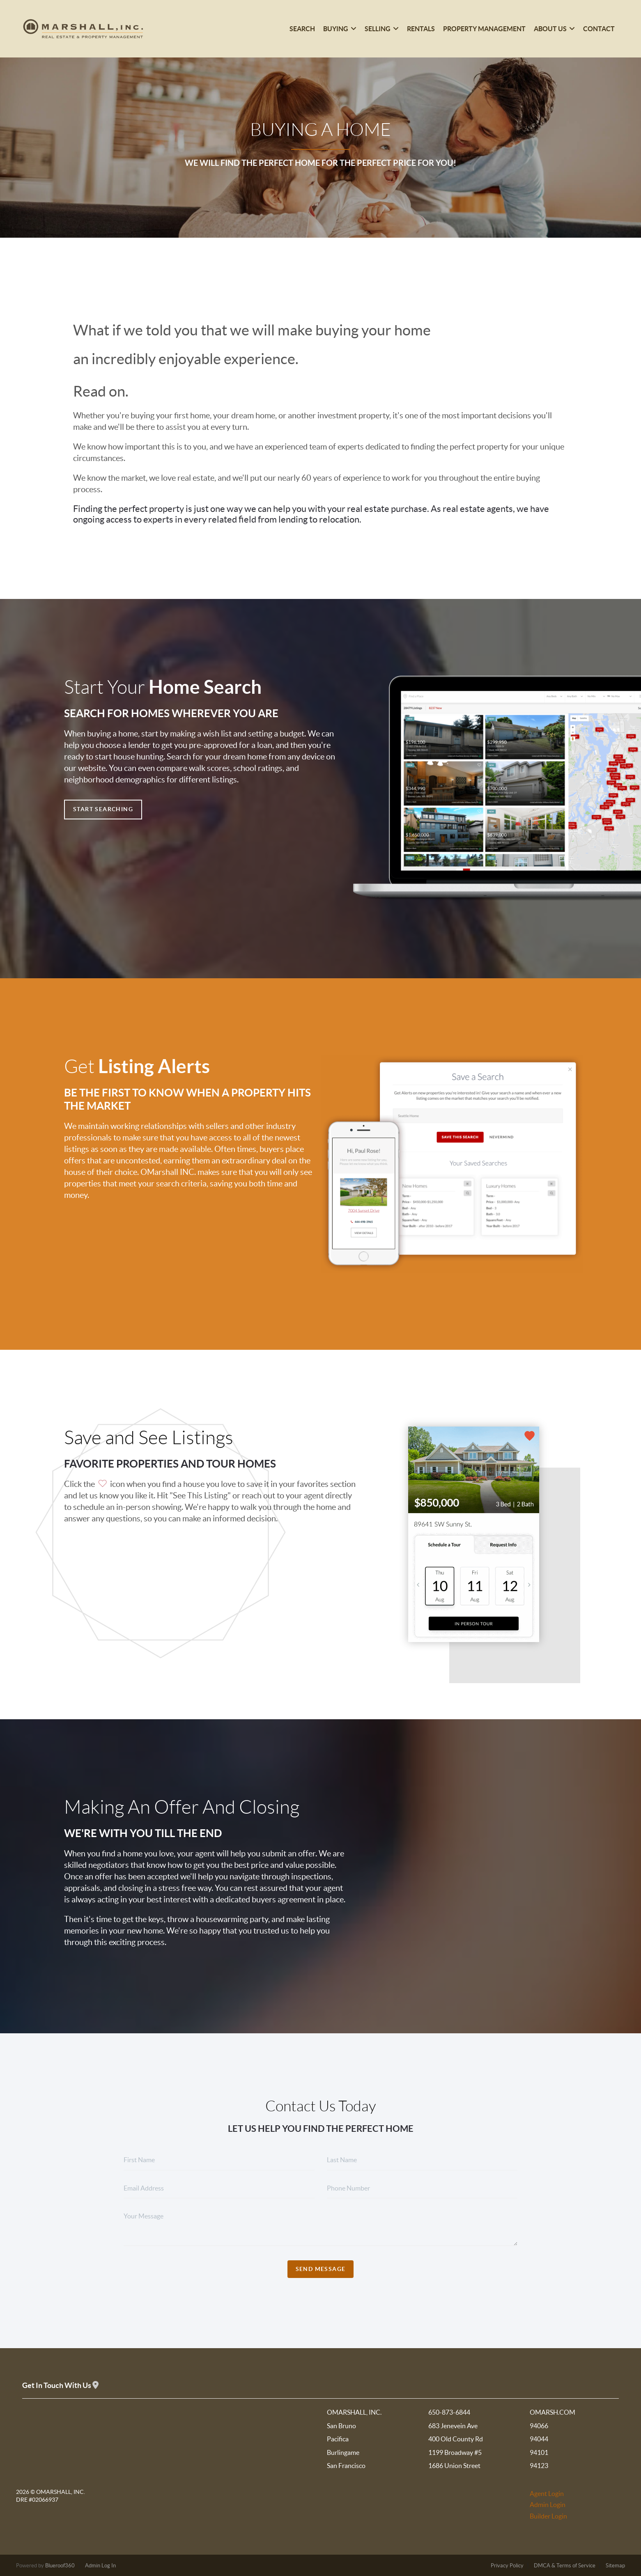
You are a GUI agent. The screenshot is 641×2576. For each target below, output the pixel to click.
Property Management (484, 28)
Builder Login (548, 2516)
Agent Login (547, 2493)
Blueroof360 (60, 2565)
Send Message (321, 2269)
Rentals (421, 28)
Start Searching (103, 809)
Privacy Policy (507, 2565)
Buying (339, 28)
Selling (382, 28)
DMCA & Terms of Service (564, 2565)
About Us (554, 28)
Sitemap (615, 2565)
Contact (599, 28)
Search (302, 28)
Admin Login (547, 2504)
